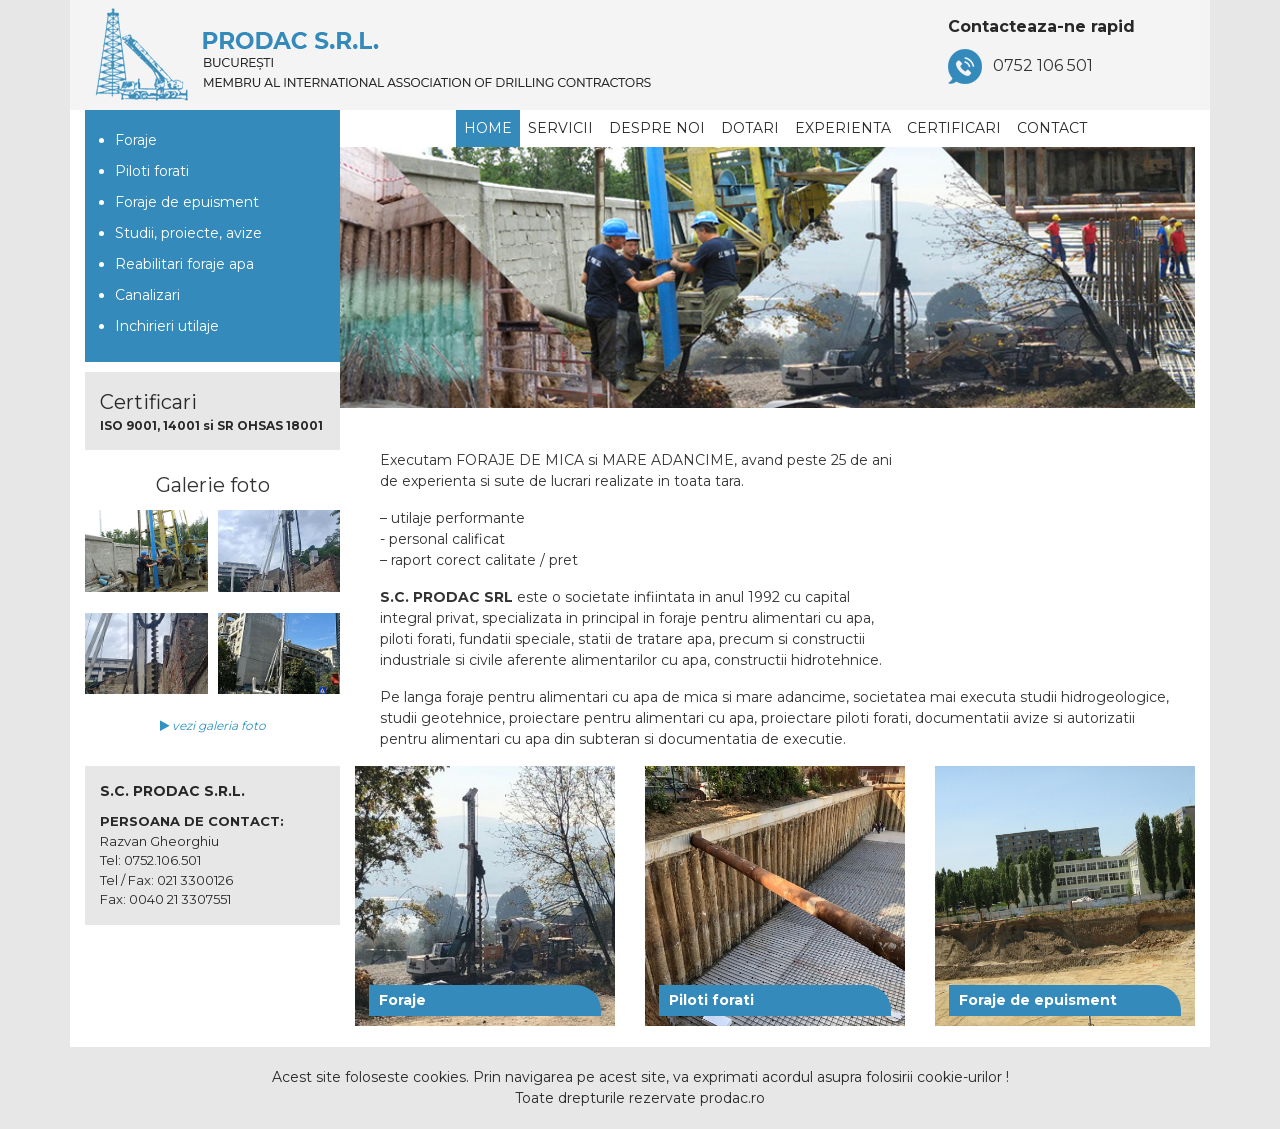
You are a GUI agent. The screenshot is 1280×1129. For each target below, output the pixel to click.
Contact (1052, 128)
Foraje (136, 140)
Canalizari (147, 295)
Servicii (560, 128)
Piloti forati (152, 171)
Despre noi (657, 128)
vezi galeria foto (213, 725)
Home (488, 128)
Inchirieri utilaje (167, 326)
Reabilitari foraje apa (184, 264)
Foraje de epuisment (187, 202)
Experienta (843, 128)
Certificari (954, 128)
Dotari (750, 128)
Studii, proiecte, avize (188, 233)
